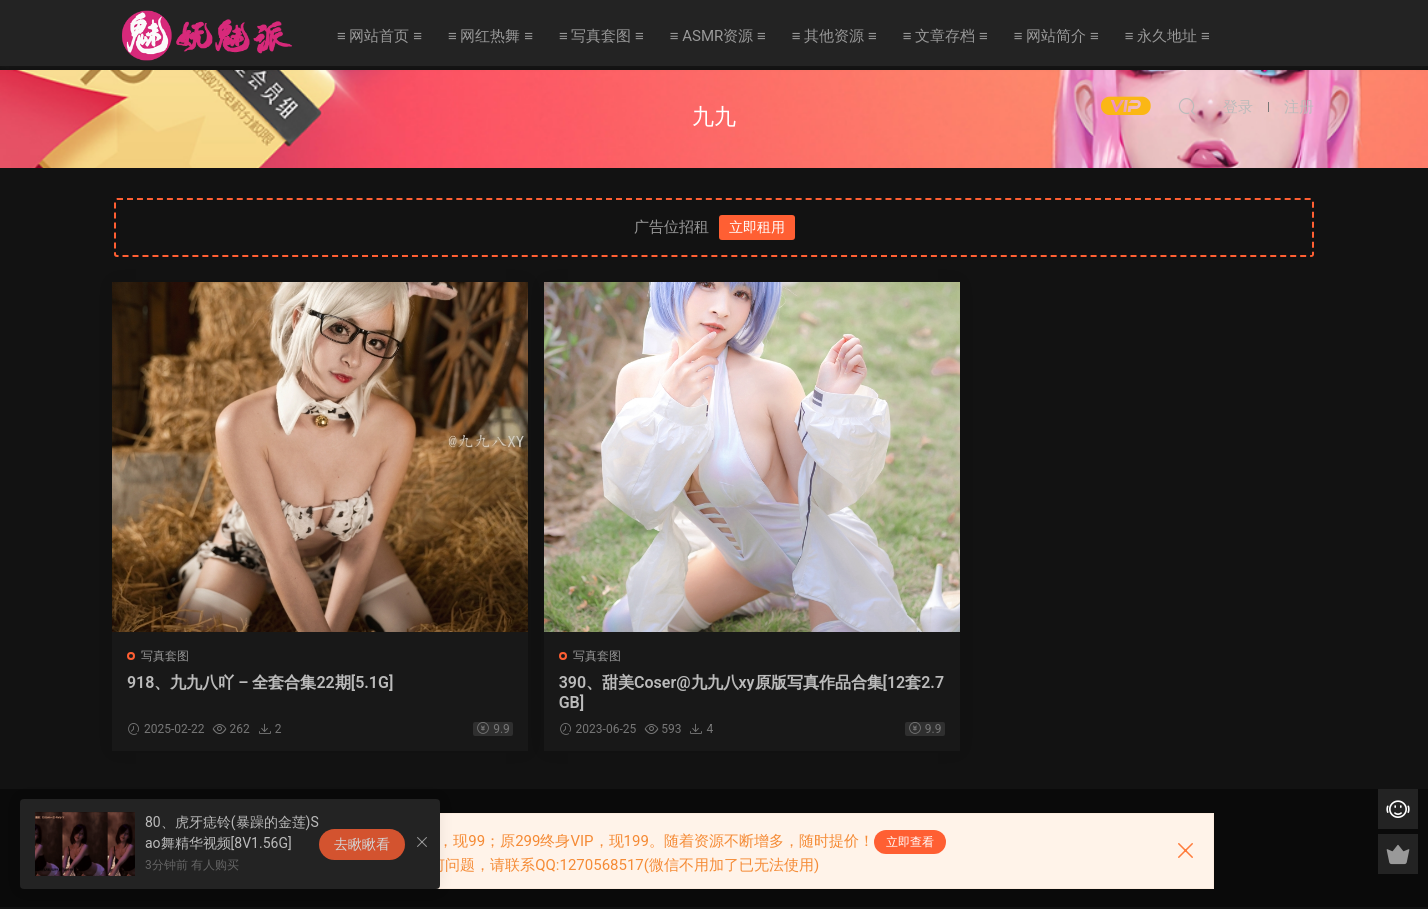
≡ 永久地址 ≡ (1167, 36)
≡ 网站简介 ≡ (1056, 36)
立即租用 (757, 227)
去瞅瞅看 (362, 844)
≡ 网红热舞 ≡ (490, 36)
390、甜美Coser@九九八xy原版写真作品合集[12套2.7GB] (556, 692)
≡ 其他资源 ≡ (834, 36)
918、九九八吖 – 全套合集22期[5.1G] (254, 692)
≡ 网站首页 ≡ (379, 36)
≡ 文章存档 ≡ (945, 36)
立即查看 (910, 842)
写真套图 (167, 656)
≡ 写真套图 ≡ (601, 36)
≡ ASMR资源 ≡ (718, 36)
